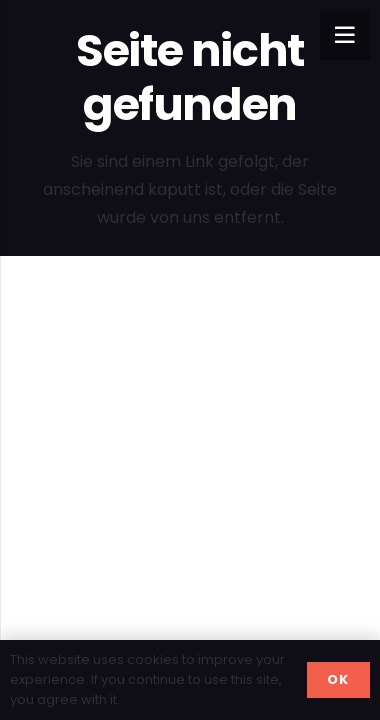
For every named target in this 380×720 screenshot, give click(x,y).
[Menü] (345, 35)
